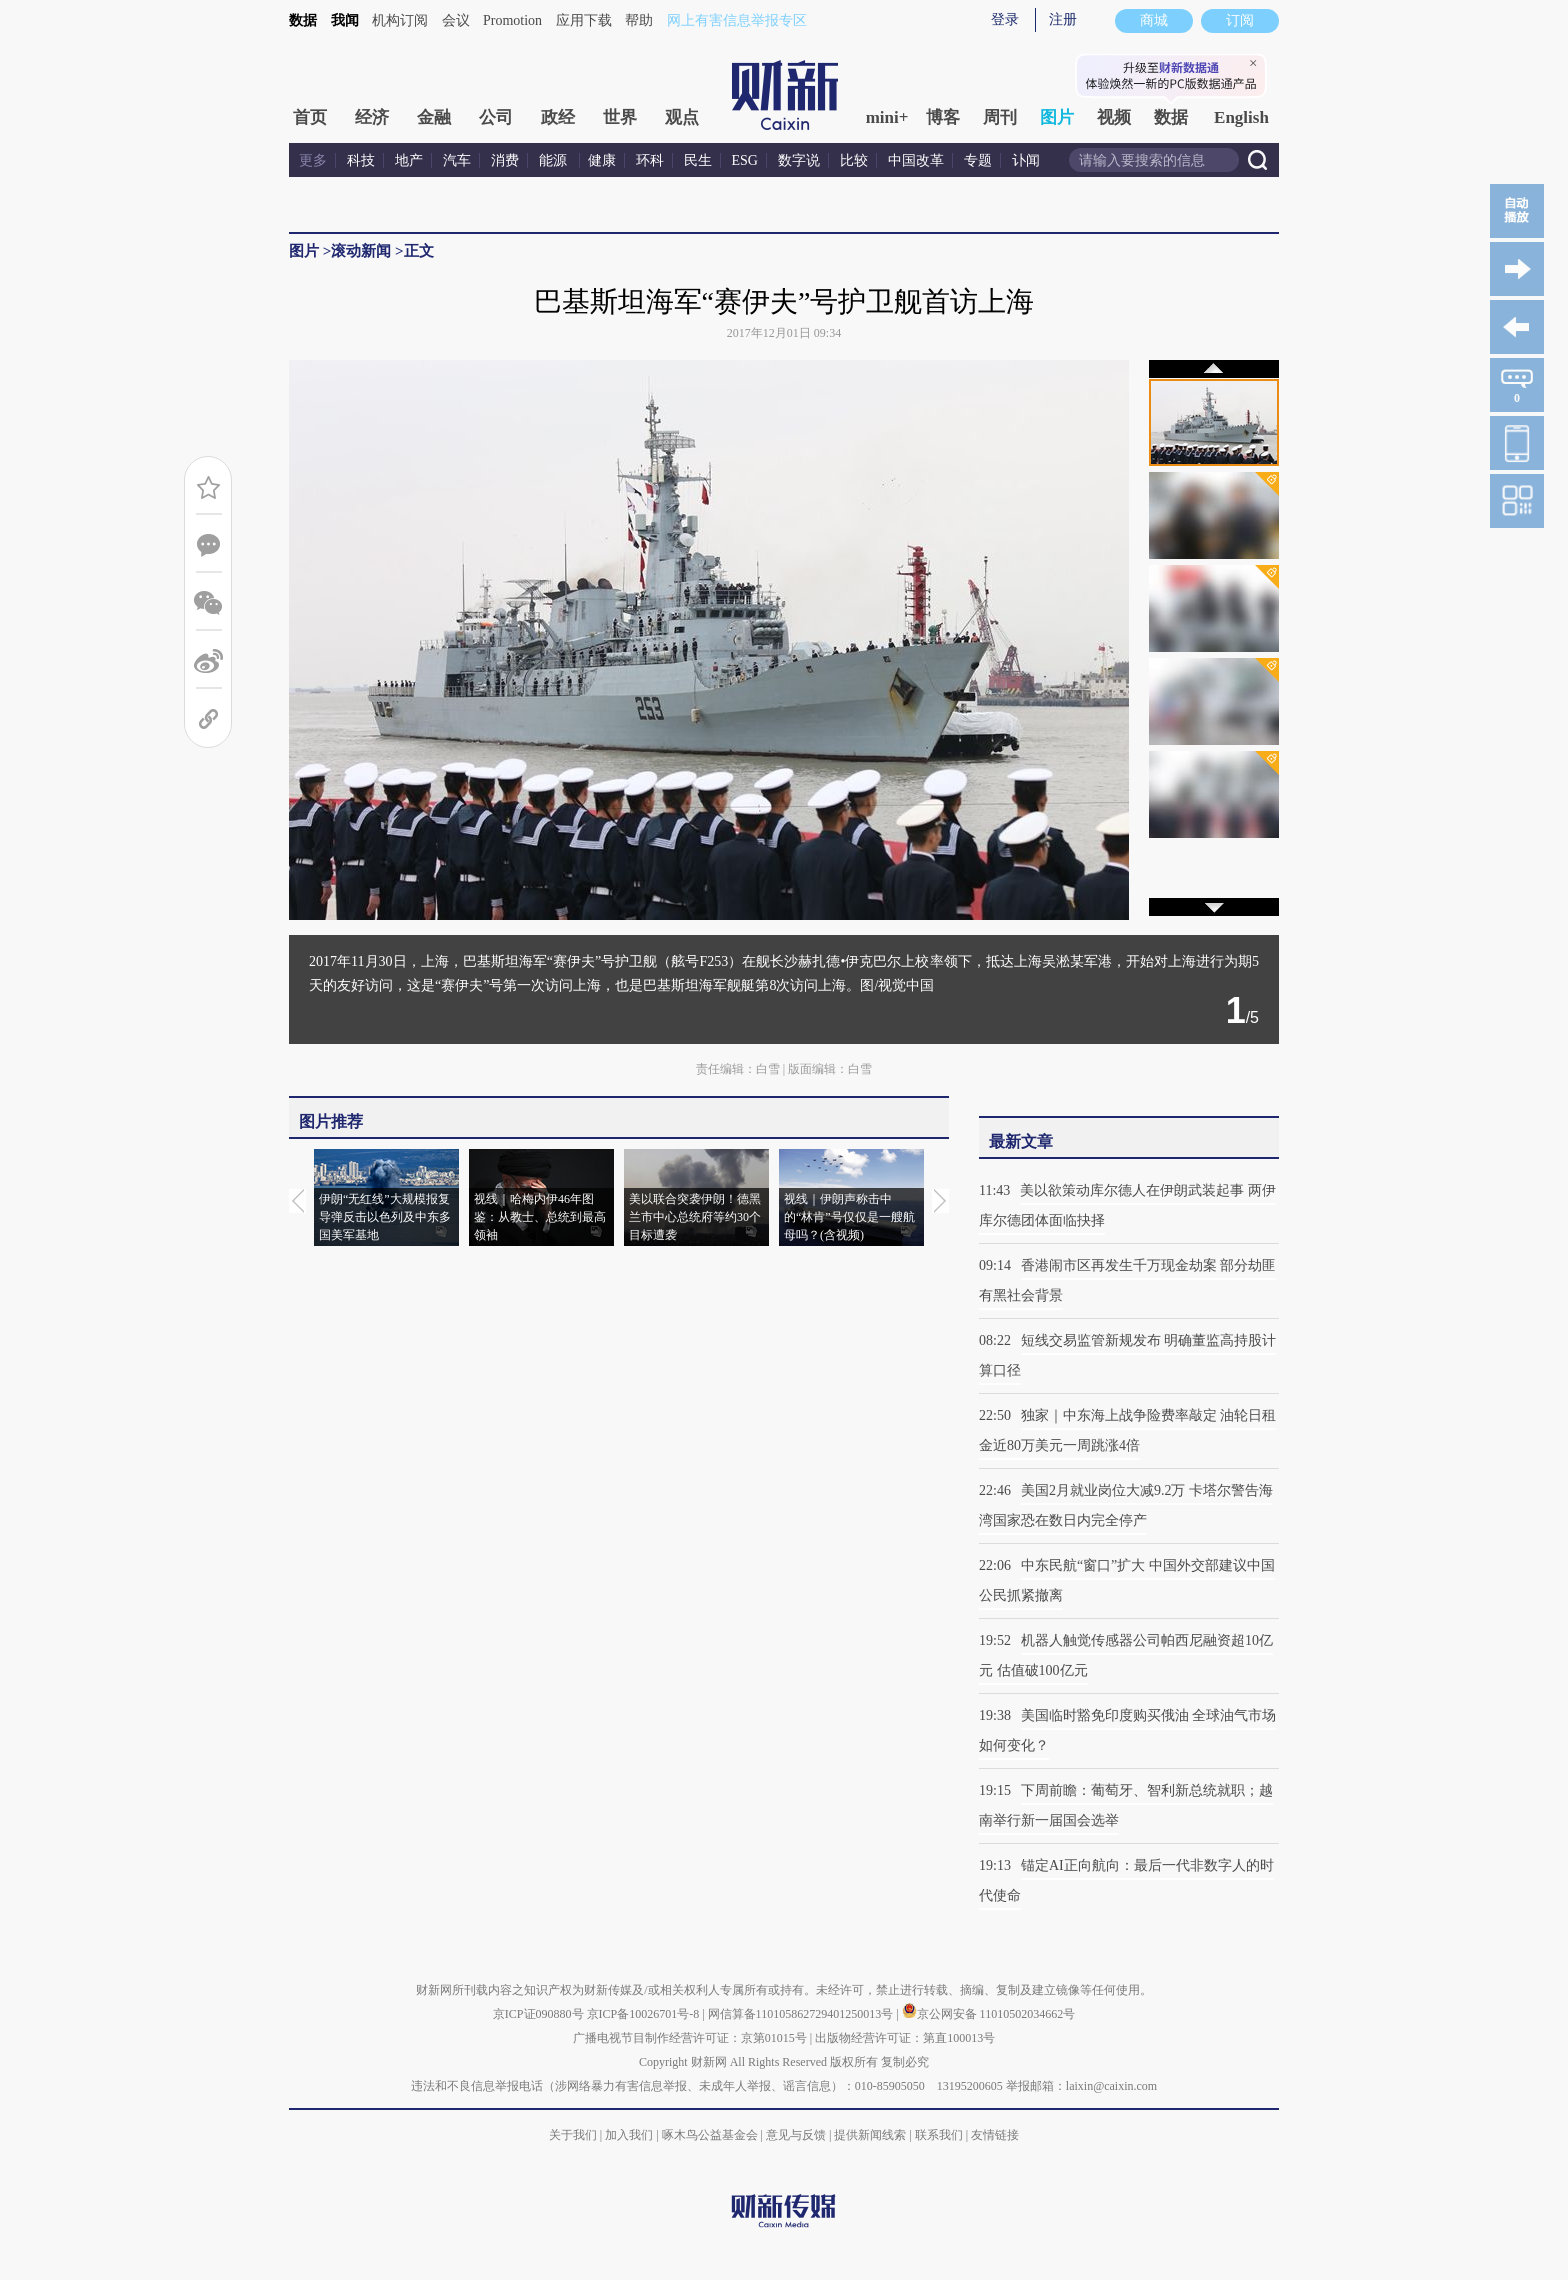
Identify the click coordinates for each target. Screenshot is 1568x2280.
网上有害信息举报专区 (737, 20)
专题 (978, 160)
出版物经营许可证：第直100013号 (905, 2038)
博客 (943, 117)
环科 (650, 160)
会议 (456, 20)
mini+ (887, 117)
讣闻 (1026, 160)
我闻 (345, 20)
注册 (1063, 19)
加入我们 (629, 2135)
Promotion (512, 20)
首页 (310, 117)
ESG (745, 160)
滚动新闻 (361, 251)
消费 (505, 160)
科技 (361, 160)
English (1241, 117)
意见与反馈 (796, 2135)
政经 (558, 117)
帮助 (639, 20)
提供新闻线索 (870, 2135)
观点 (682, 117)
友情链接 (995, 2135)
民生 (698, 160)
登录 (1005, 19)
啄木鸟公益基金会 (711, 2135)
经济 (372, 117)
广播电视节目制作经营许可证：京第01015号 (690, 2038)
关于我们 (573, 2135)
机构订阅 (400, 20)
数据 (303, 20)
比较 (854, 160)
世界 (620, 117)
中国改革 (916, 160)
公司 (496, 117)
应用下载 (584, 20)
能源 (555, 160)
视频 (1114, 117)
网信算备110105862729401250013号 (802, 2014)
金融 (434, 117)
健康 (602, 160)
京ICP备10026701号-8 (645, 2014)
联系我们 (939, 2135)
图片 (1057, 117)
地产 (409, 160)
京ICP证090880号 (538, 2014)
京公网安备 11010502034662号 (989, 2014)
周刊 (1000, 117)
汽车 (457, 160)
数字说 (799, 160)
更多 (313, 160)
